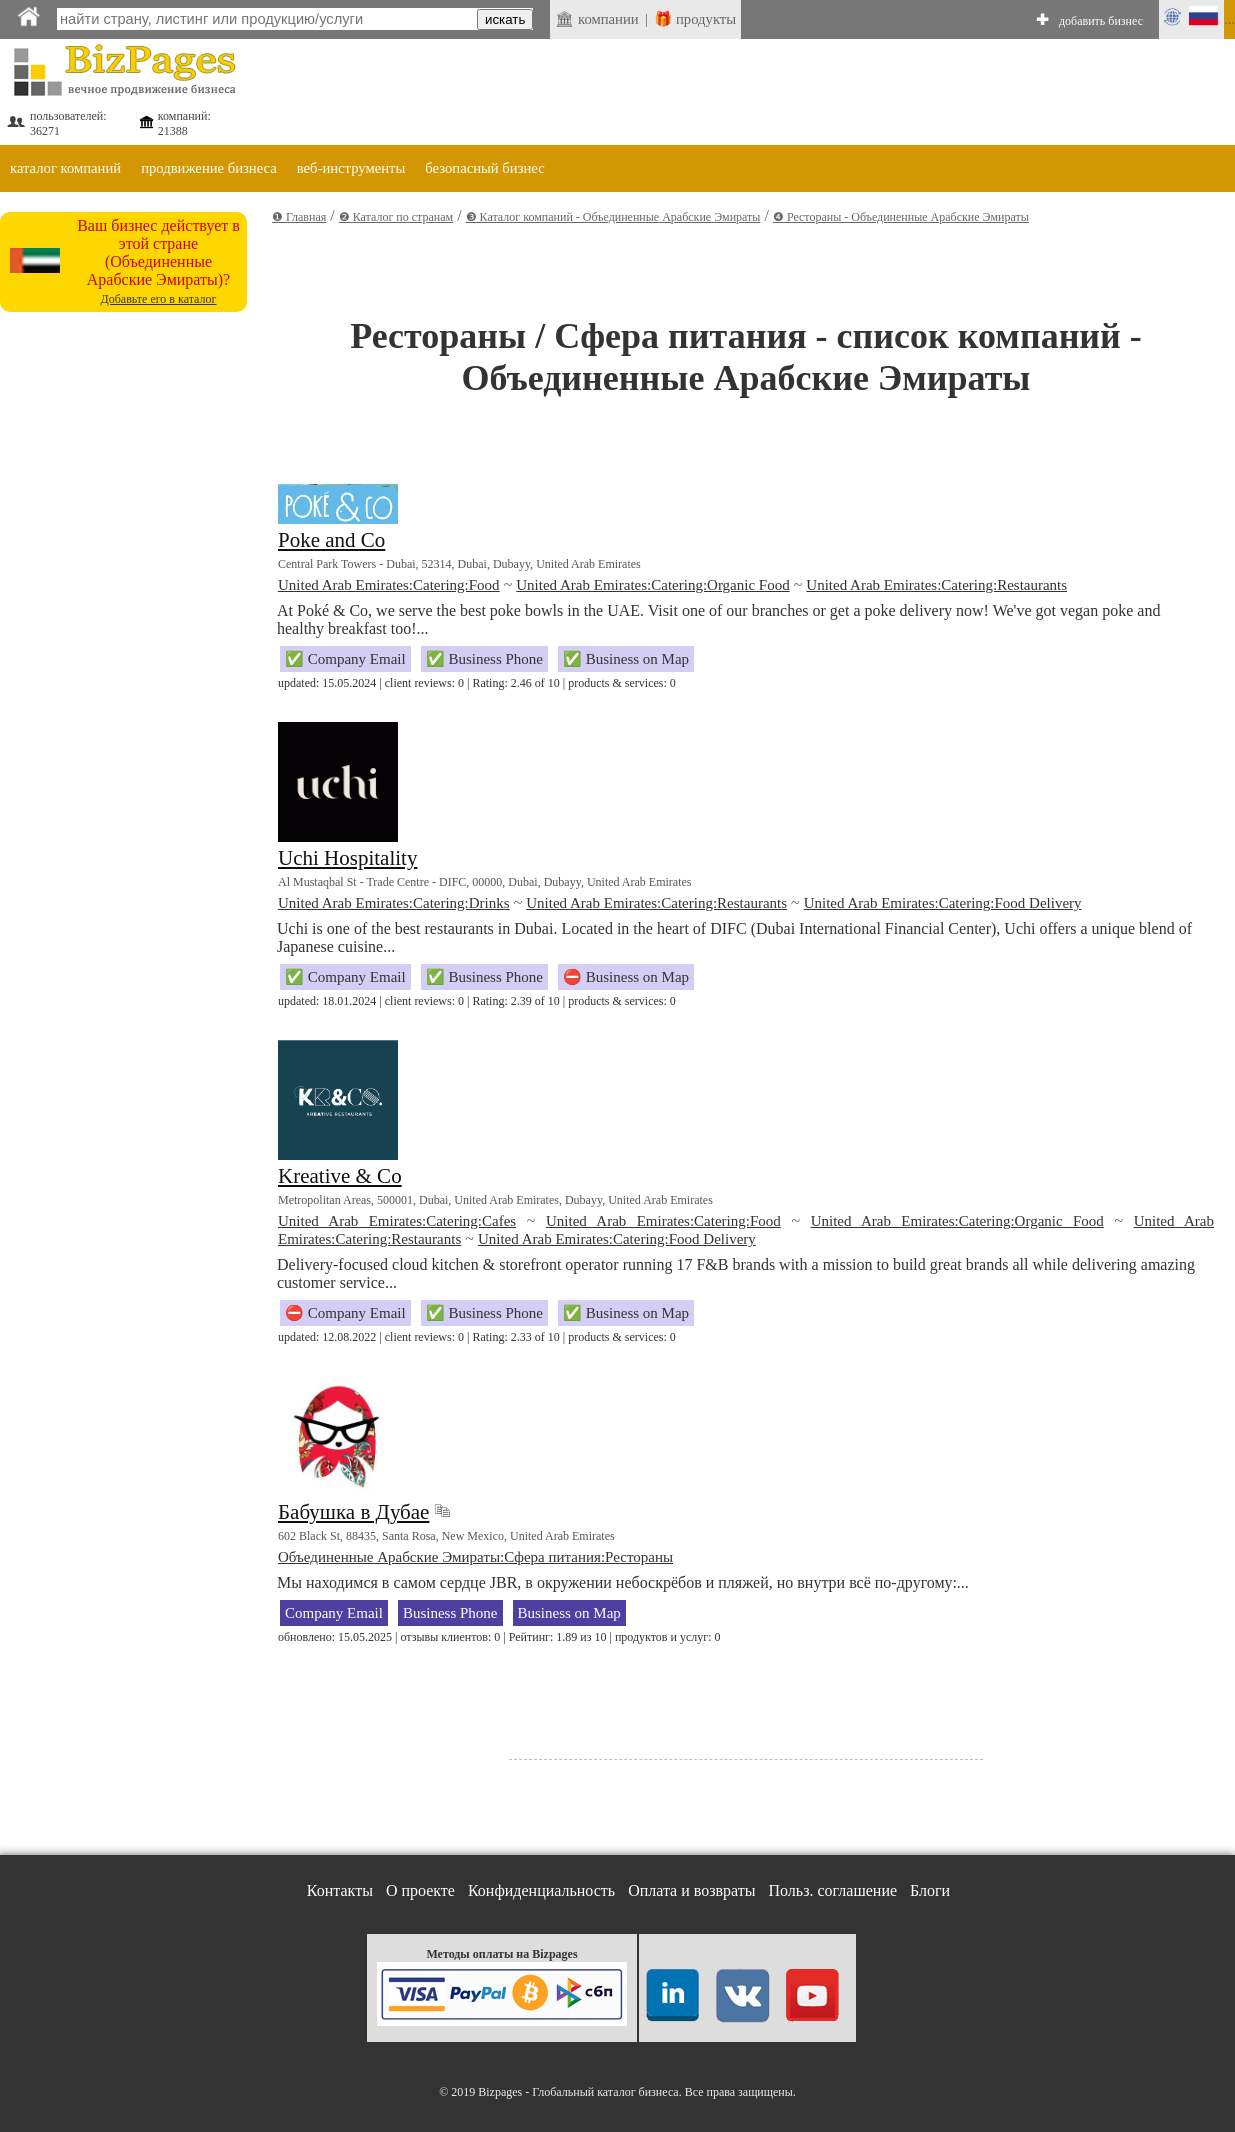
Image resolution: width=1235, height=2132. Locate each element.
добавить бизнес (1101, 21)
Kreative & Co (340, 1176)
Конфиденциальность (541, 1890)
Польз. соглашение (833, 1890)
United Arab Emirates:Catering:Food (389, 585)
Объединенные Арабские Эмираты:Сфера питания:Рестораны (475, 1557)
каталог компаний (65, 168)
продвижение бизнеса (209, 168)
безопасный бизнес (484, 168)
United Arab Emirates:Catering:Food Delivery (943, 903)
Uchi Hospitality (347, 858)
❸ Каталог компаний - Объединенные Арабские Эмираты (613, 217)
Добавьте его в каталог (159, 299)
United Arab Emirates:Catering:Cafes (397, 1221)
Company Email (334, 1613)
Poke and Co (331, 540)
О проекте (420, 1890)
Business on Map (569, 1613)
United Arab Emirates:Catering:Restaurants (936, 585)
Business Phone (450, 1613)
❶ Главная (299, 217)
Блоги (930, 1890)
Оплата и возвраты (691, 1890)
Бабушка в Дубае (353, 1512)
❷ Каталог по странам (396, 217)
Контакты (340, 1890)
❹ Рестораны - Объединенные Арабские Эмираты (901, 217)
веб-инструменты (351, 168)
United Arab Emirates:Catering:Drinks (394, 903)
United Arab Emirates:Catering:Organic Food (652, 585)
